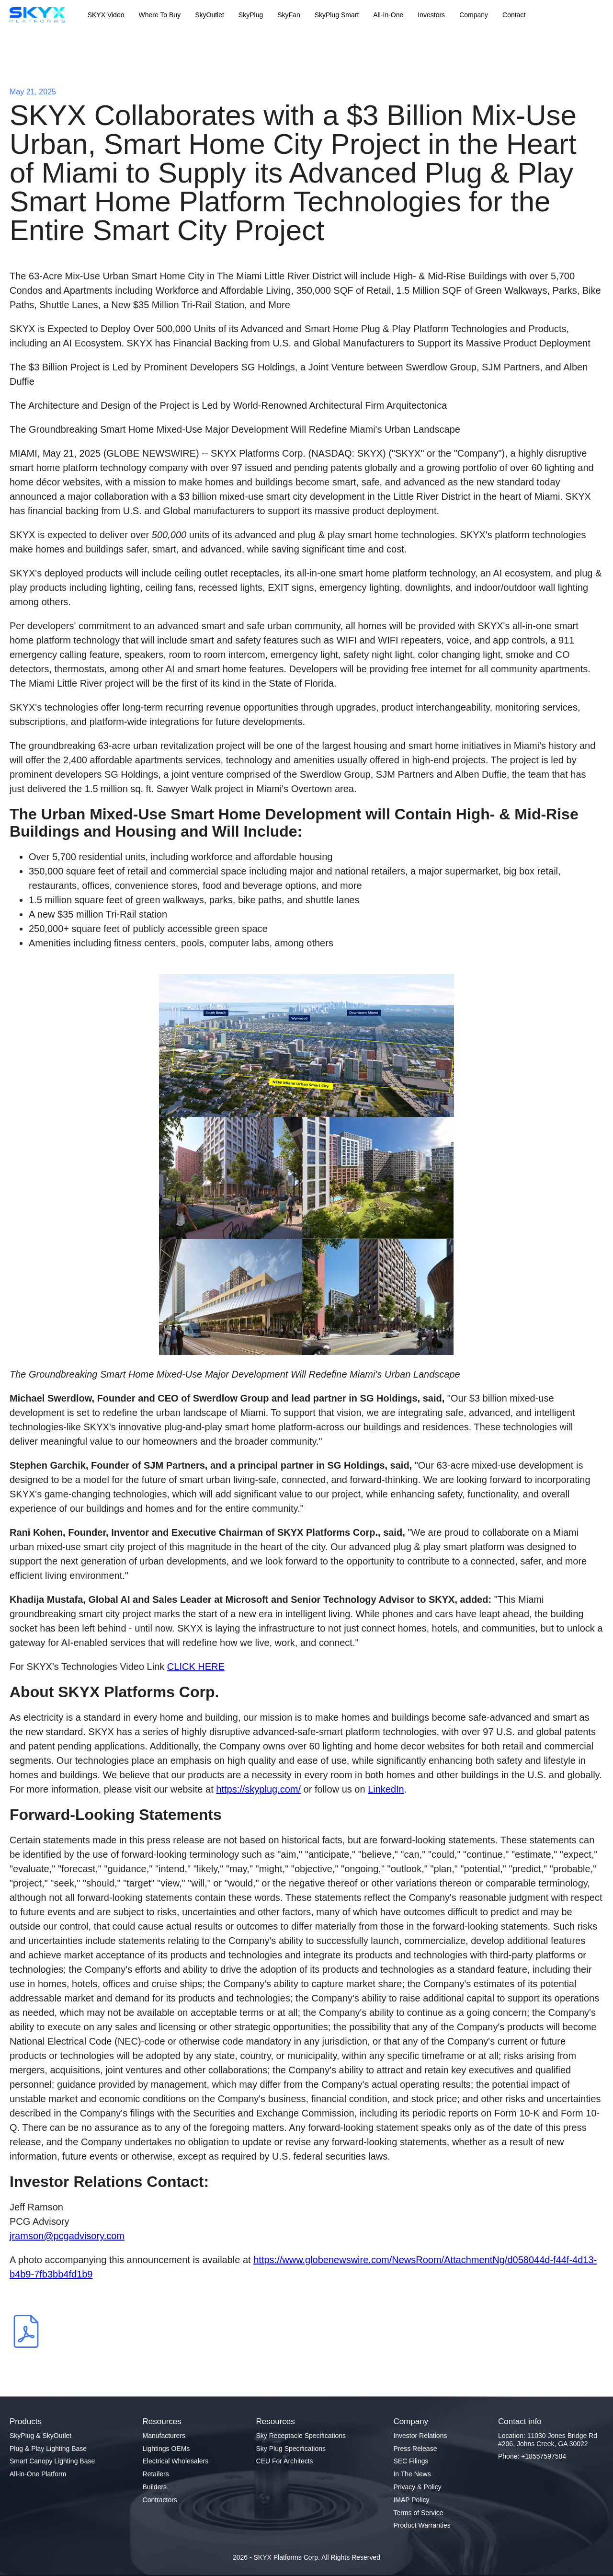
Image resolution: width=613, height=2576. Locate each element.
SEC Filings (410, 2461)
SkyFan (288, 15)
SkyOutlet (209, 15)
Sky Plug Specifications (291, 2448)
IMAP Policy (411, 2500)
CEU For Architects (284, 2461)
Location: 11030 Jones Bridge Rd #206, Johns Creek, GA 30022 (547, 2440)
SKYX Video (106, 15)
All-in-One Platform (38, 2474)
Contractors (160, 2500)
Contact (513, 15)
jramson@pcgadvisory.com (67, 2236)
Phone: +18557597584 (532, 2456)
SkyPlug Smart (337, 15)
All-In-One (388, 15)
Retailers (156, 2474)
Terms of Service (418, 2513)
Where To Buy (159, 15)
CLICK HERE (196, 1666)
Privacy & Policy (417, 2487)
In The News (412, 2474)
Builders (155, 2487)
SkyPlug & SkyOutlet (40, 2435)
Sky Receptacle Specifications (301, 2435)
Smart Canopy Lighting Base (52, 2461)
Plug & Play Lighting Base (48, 2448)
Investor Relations (420, 2435)
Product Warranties (421, 2525)
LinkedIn (386, 1789)
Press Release (415, 2448)
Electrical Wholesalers (176, 2461)
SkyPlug (250, 15)
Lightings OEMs (166, 2448)
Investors (431, 15)
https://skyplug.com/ (258, 1789)
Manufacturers (164, 2435)
